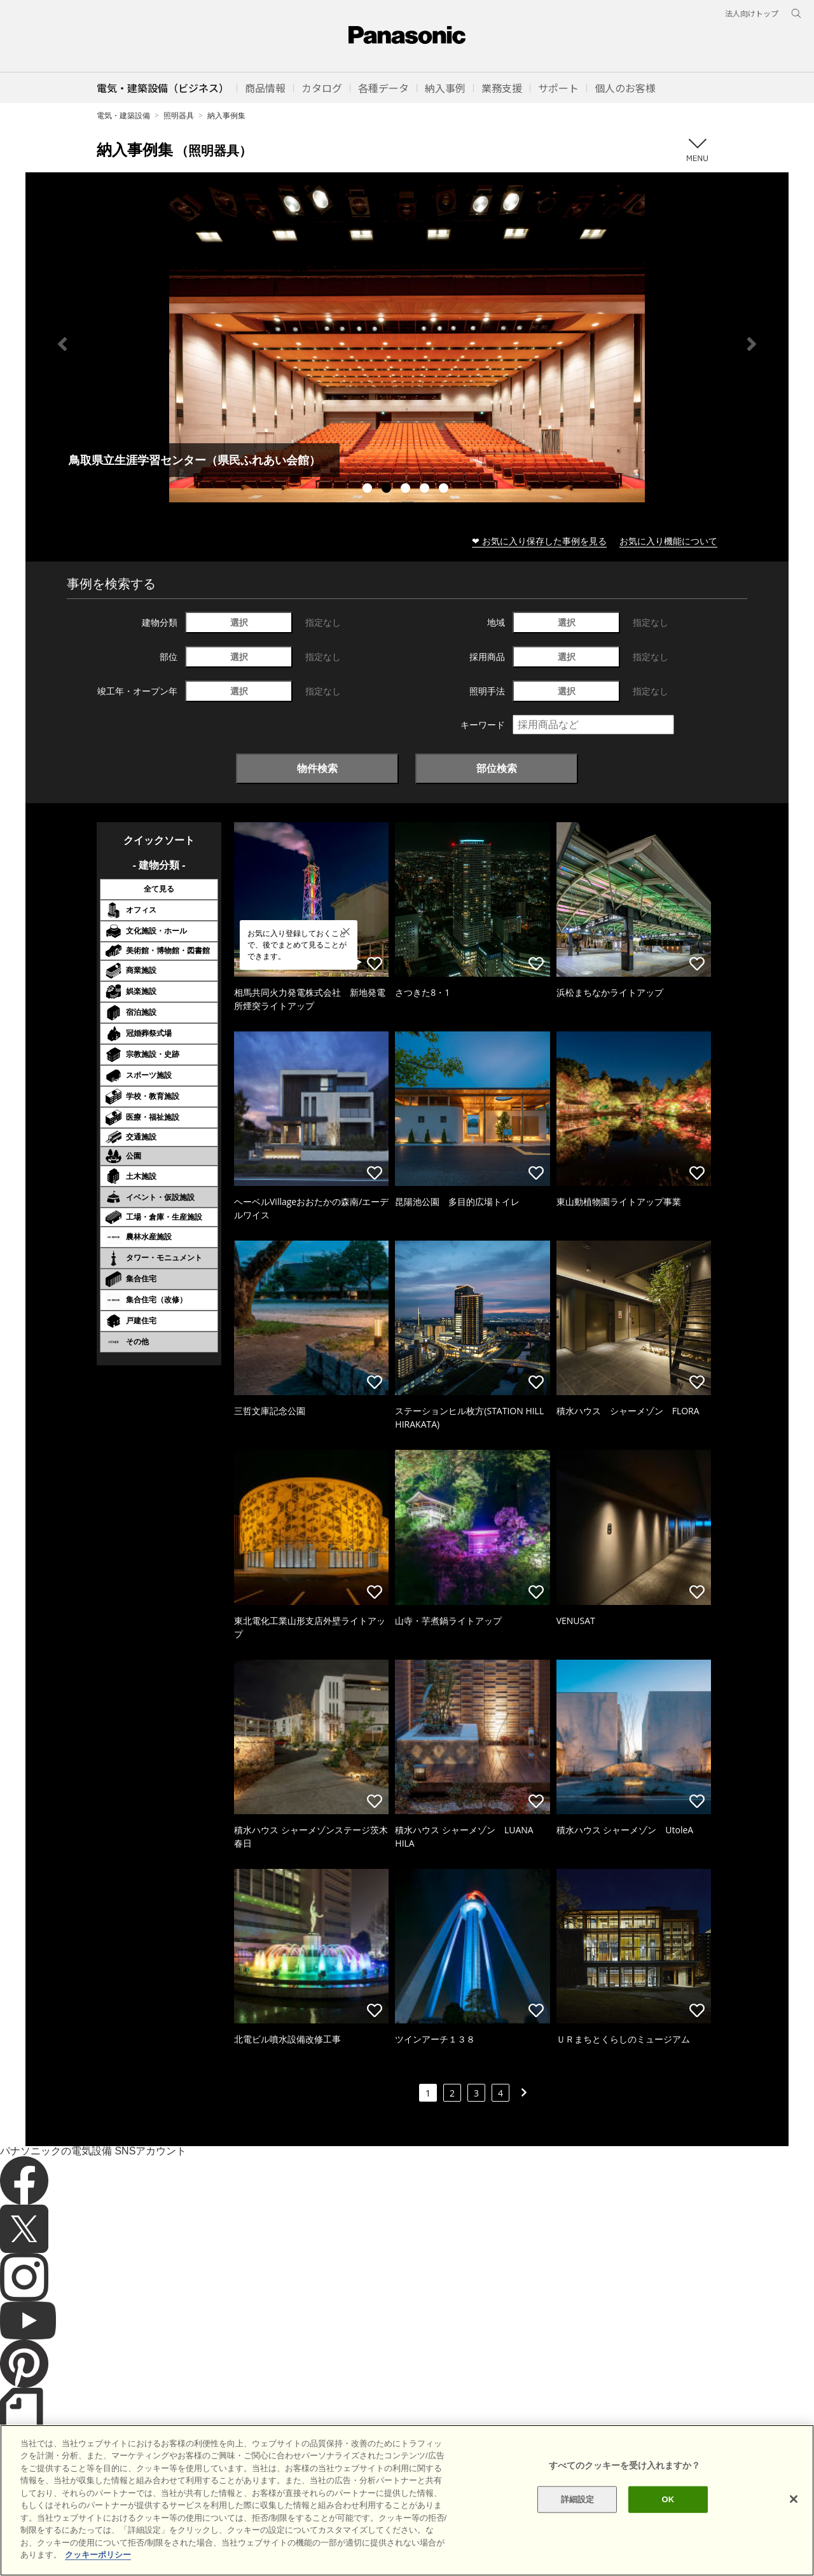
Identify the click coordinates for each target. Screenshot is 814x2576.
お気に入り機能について (668, 541)
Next (751, 344)
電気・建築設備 (123, 115)
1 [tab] (368, 489)
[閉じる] (794, 2499)
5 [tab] (445, 489)
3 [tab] (407, 489)
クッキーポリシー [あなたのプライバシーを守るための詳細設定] (98, 2554)
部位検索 (496, 768)
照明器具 (178, 115)
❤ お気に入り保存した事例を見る (539, 541)
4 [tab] (426, 489)
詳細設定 (578, 2499)
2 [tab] (388, 489)
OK (667, 2499)
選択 (239, 622)
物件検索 (317, 768)
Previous (62, 344)
